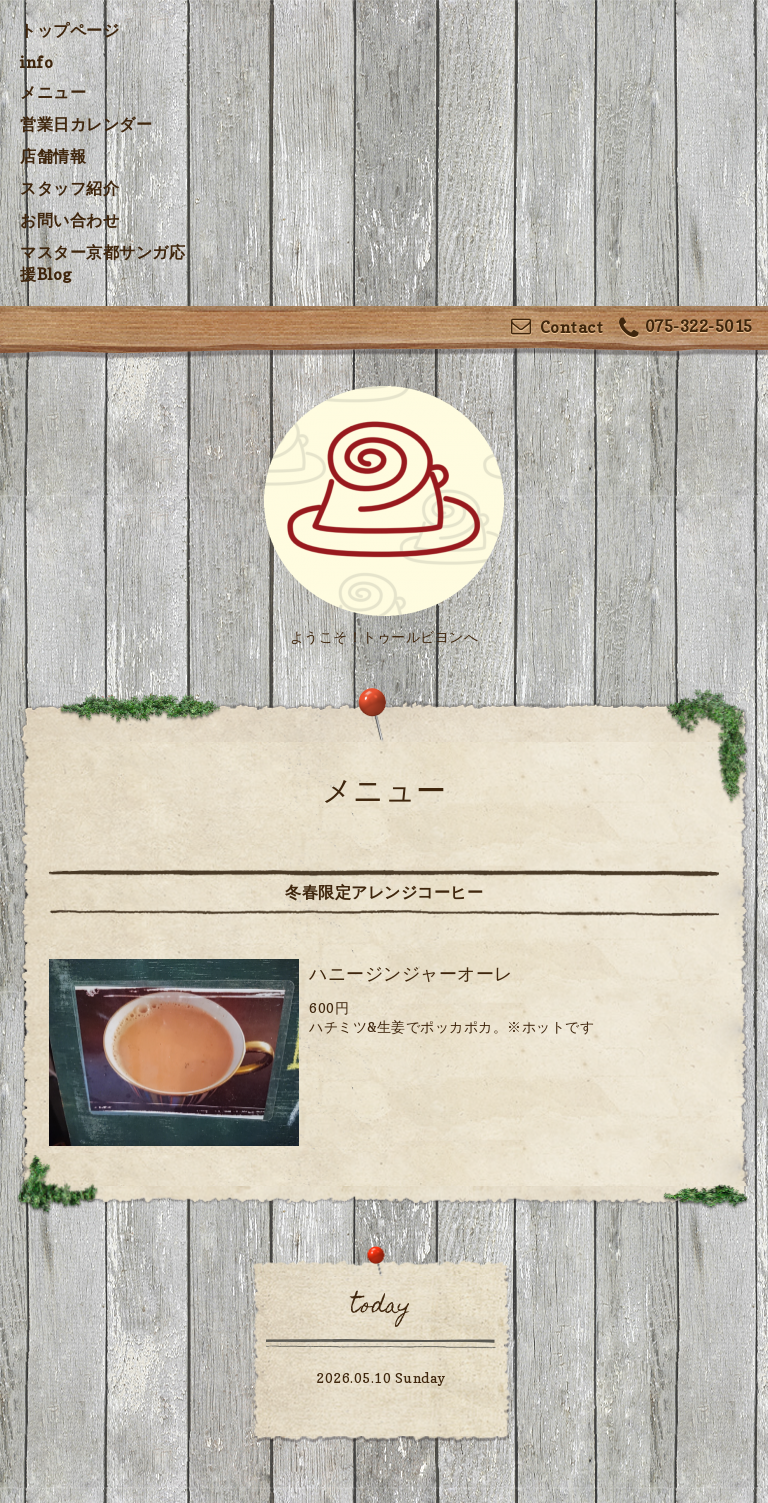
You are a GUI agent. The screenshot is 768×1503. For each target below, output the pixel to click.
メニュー (53, 92)
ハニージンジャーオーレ (411, 973)
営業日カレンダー (86, 124)
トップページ (69, 30)
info (36, 62)
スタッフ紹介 (69, 188)
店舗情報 (53, 156)
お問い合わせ (69, 220)
